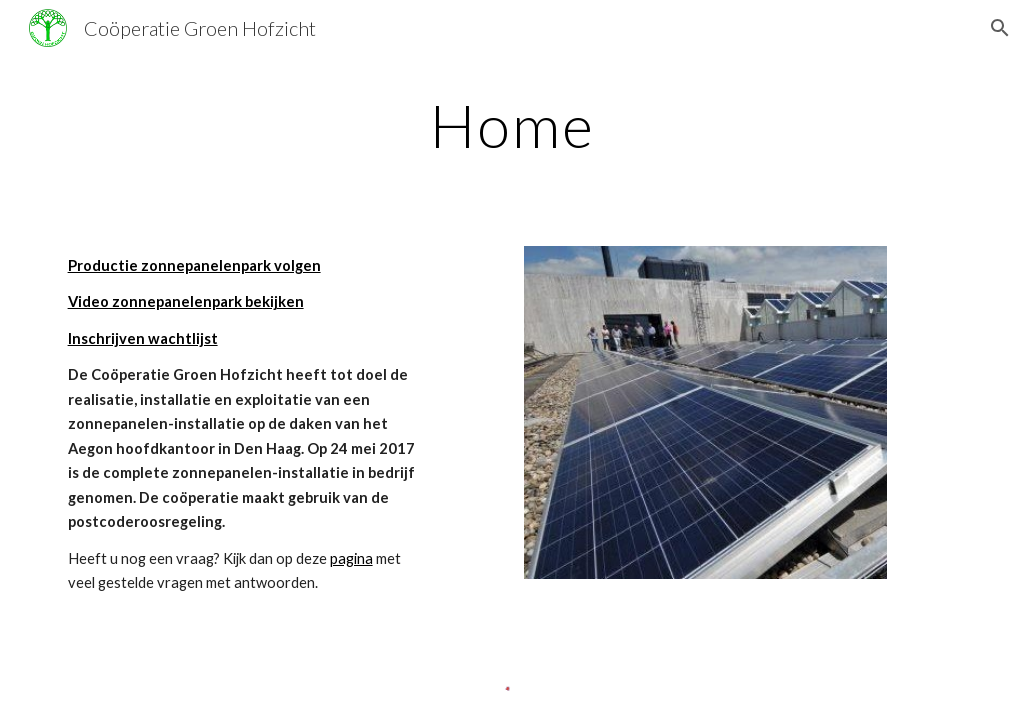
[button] (1000, 28)
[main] (512, 125)
